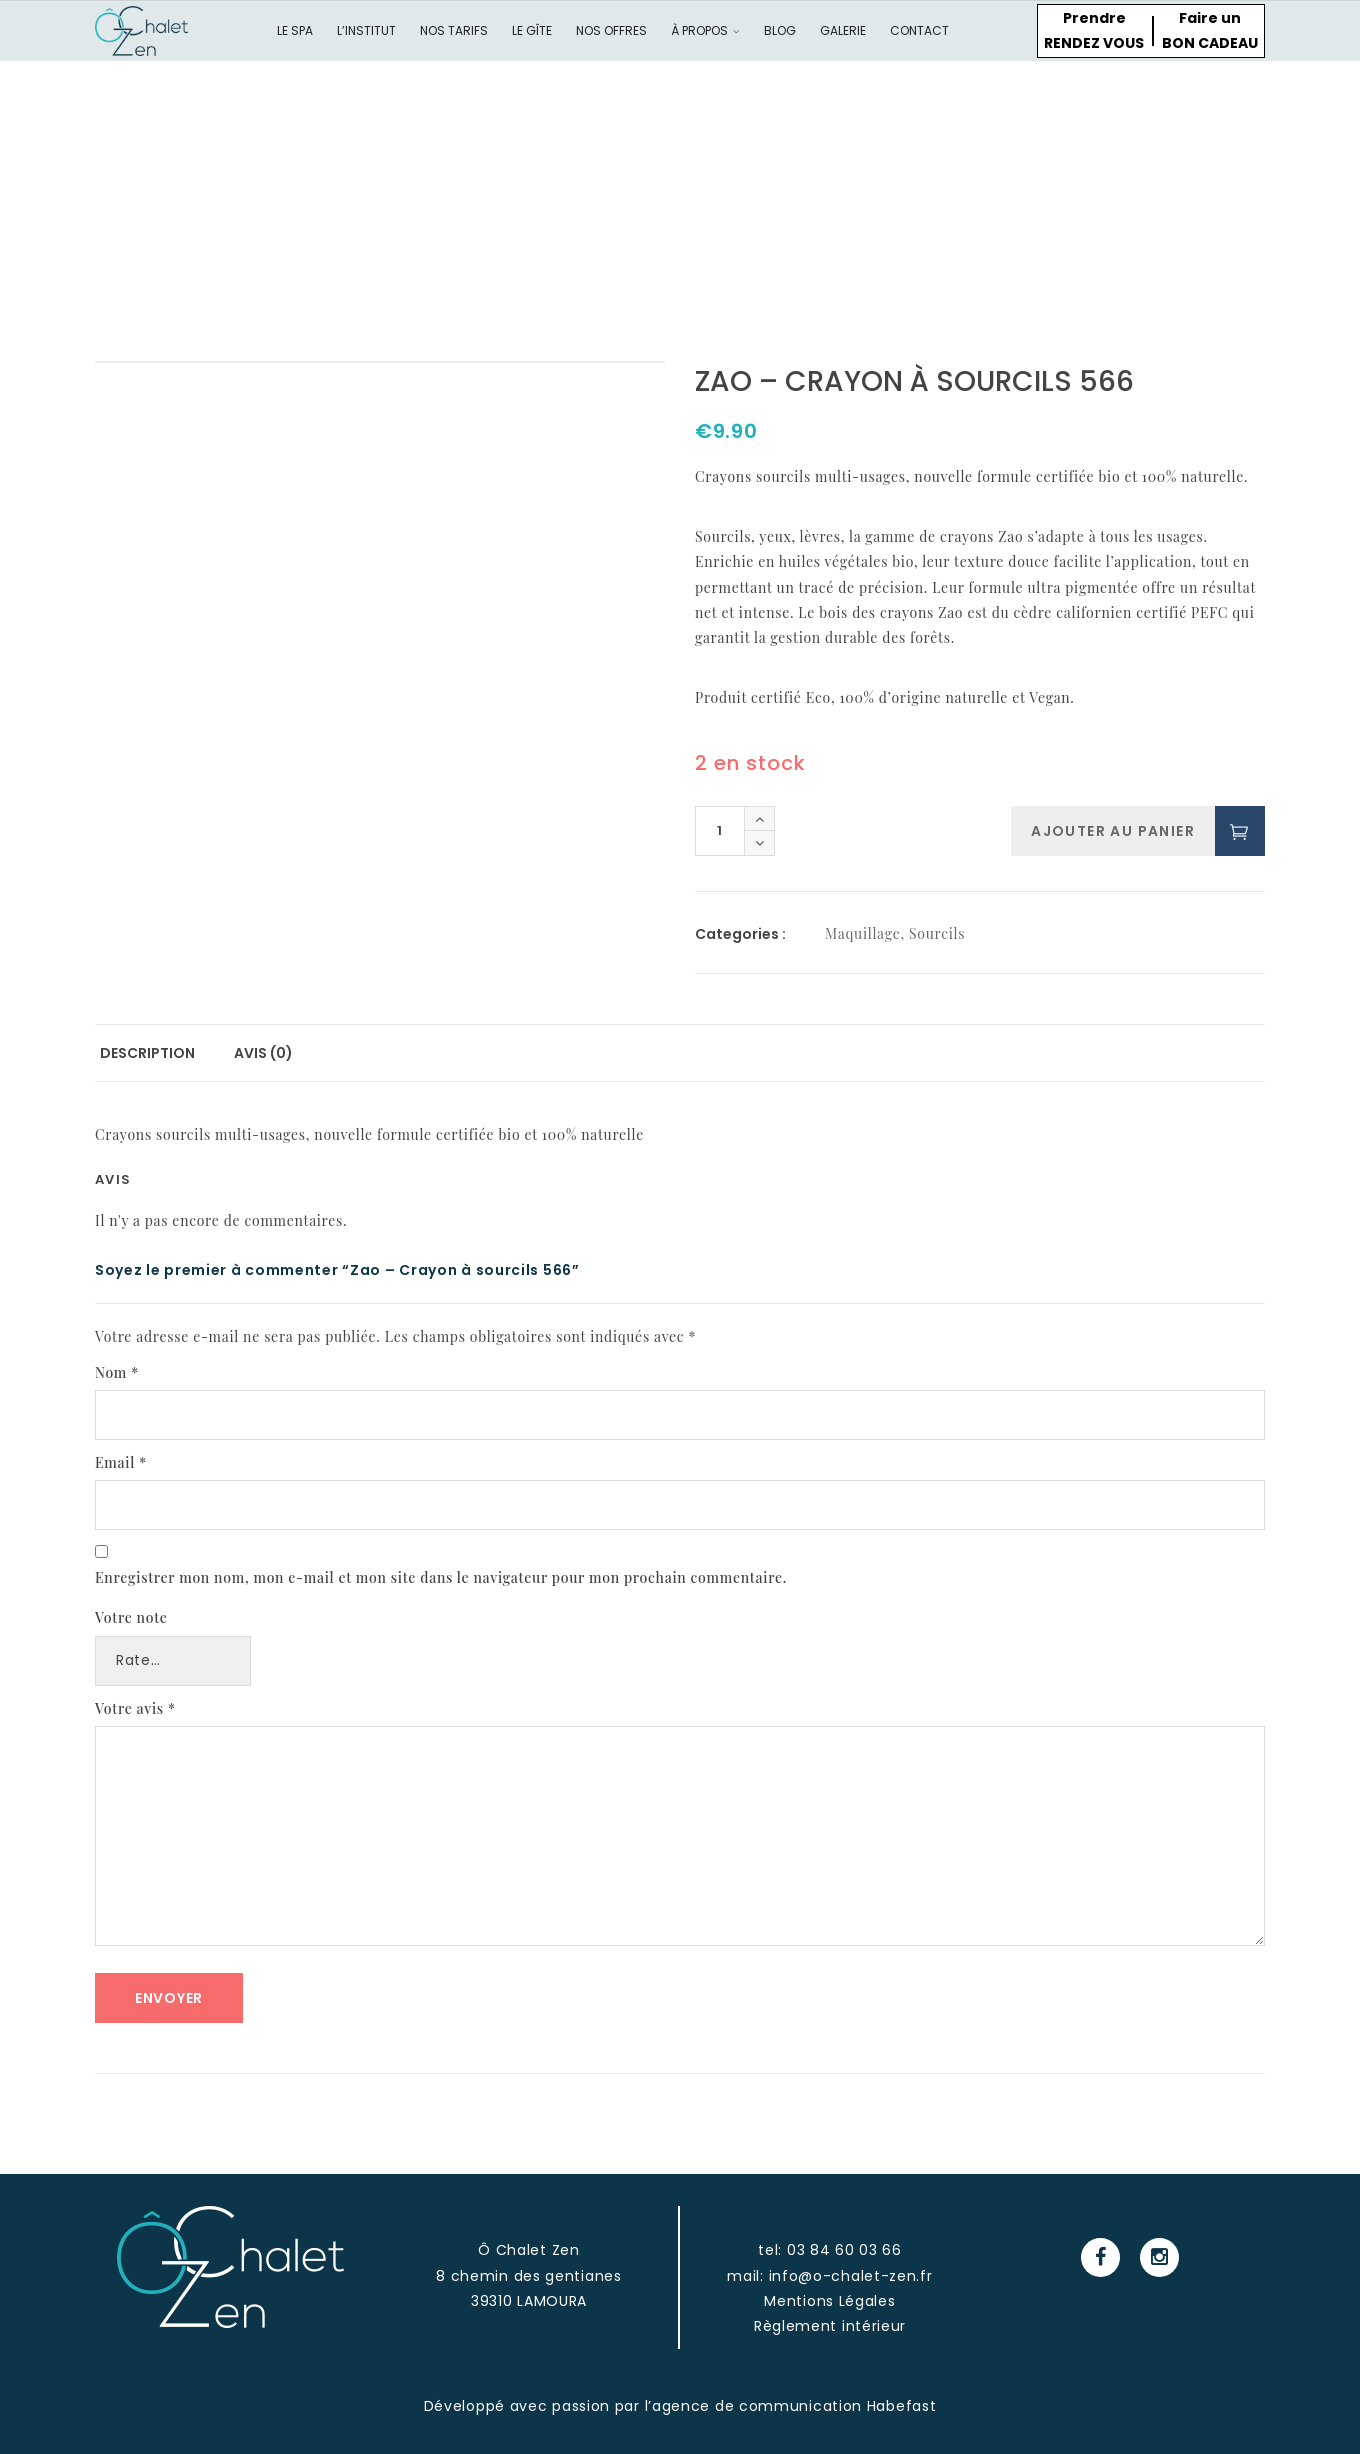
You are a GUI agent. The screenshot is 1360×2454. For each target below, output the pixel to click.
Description (147, 1053)
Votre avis (135, 1708)
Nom (117, 1372)
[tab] (147, 1053)
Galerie (843, 30)
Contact (919, 30)
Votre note (131, 1617)
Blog (780, 30)
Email (121, 1462)
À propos (705, 30)
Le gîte (532, 30)
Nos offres (611, 30)
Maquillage (863, 933)
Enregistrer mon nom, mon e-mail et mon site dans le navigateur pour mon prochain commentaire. (441, 1577)
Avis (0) (263, 1053)
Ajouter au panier (1113, 831)
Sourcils (937, 933)
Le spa (295, 30)
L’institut (366, 30)
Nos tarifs (454, 30)
